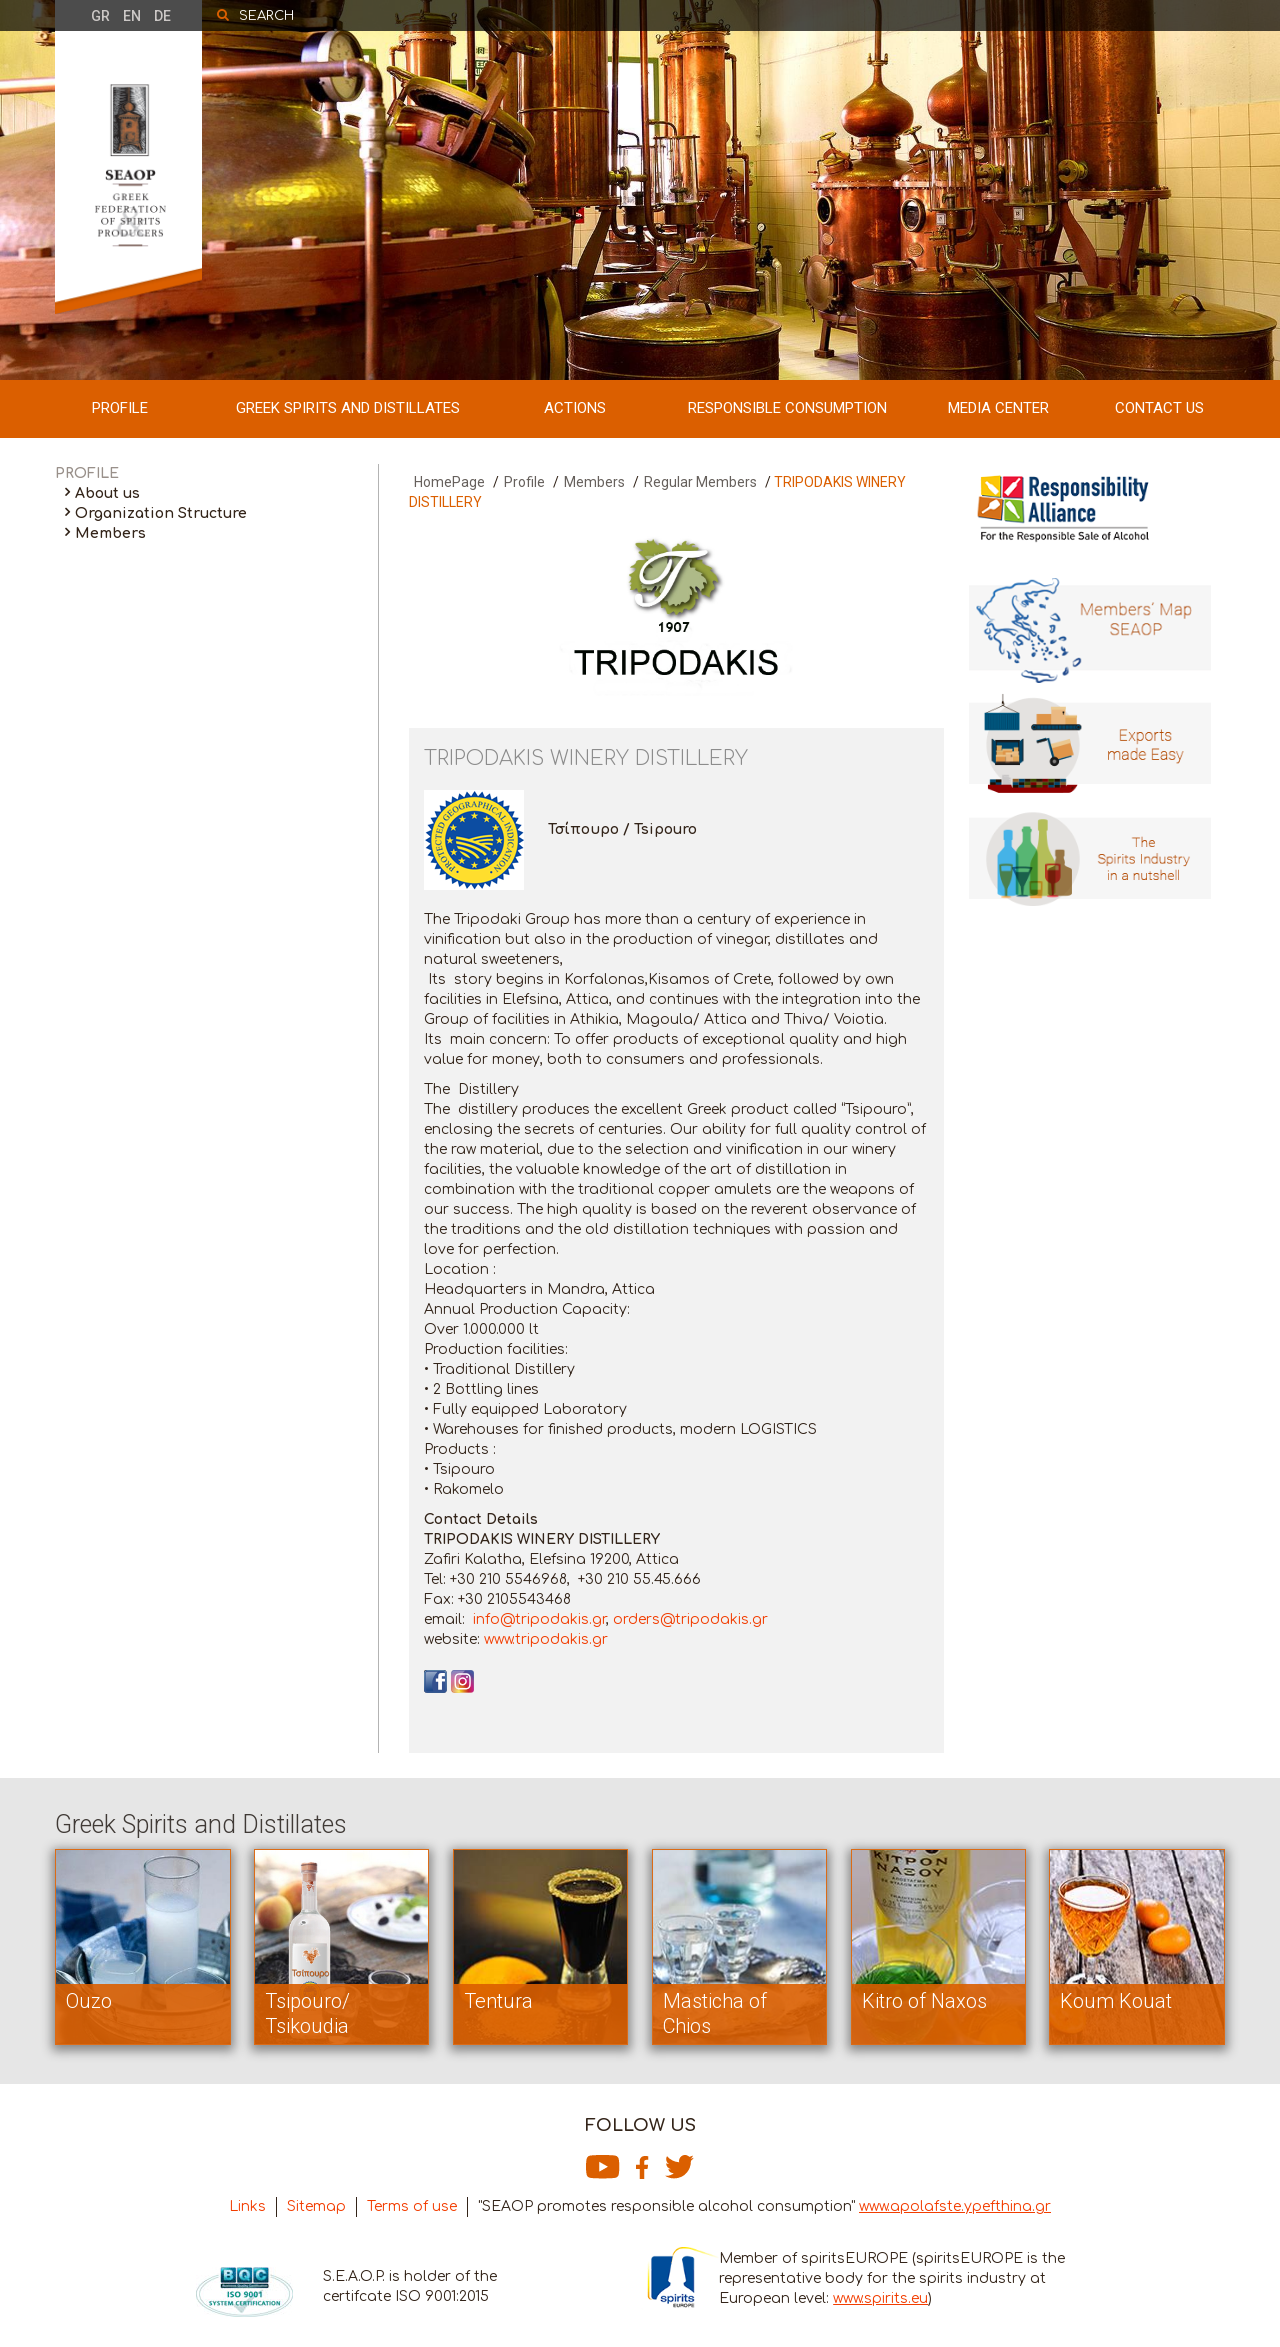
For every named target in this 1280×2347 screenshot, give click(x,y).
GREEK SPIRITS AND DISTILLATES (348, 408)
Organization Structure (161, 513)
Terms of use (412, 2206)
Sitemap (316, 2206)
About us (107, 493)
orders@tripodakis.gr (690, 1619)
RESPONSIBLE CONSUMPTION (787, 408)
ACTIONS (575, 408)
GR (100, 16)
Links (247, 2206)
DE (162, 16)
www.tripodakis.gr (546, 1639)
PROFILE (120, 408)
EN (132, 16)
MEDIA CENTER (998, 408)
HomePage (449, 482)
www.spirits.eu (880, 2298)
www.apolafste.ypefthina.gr (955, 2206)
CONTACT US (1159, 408)
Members (110, 533)
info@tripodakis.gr (539, 1619)
